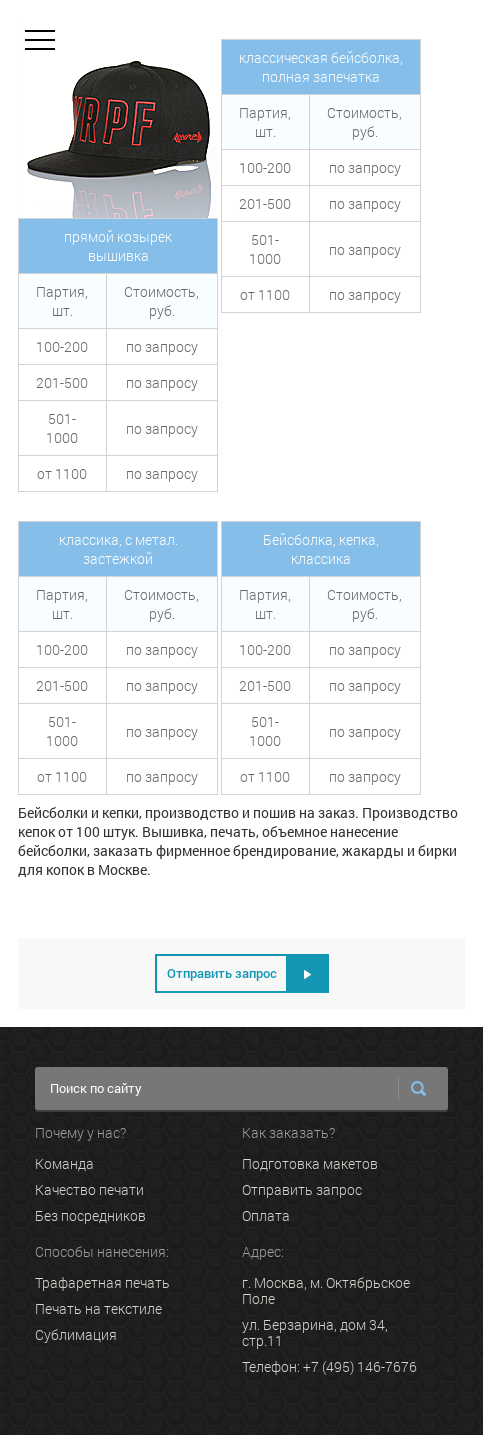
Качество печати (89, 1190)
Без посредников (90, 1216)
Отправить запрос (302, 1190)
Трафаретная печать (102, 1283)
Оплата (266, 1216)
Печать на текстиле (98, 1309)
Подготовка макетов (310, 1164)
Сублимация (76, 1335)
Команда (64, 1164)
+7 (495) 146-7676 (360, 1367)
